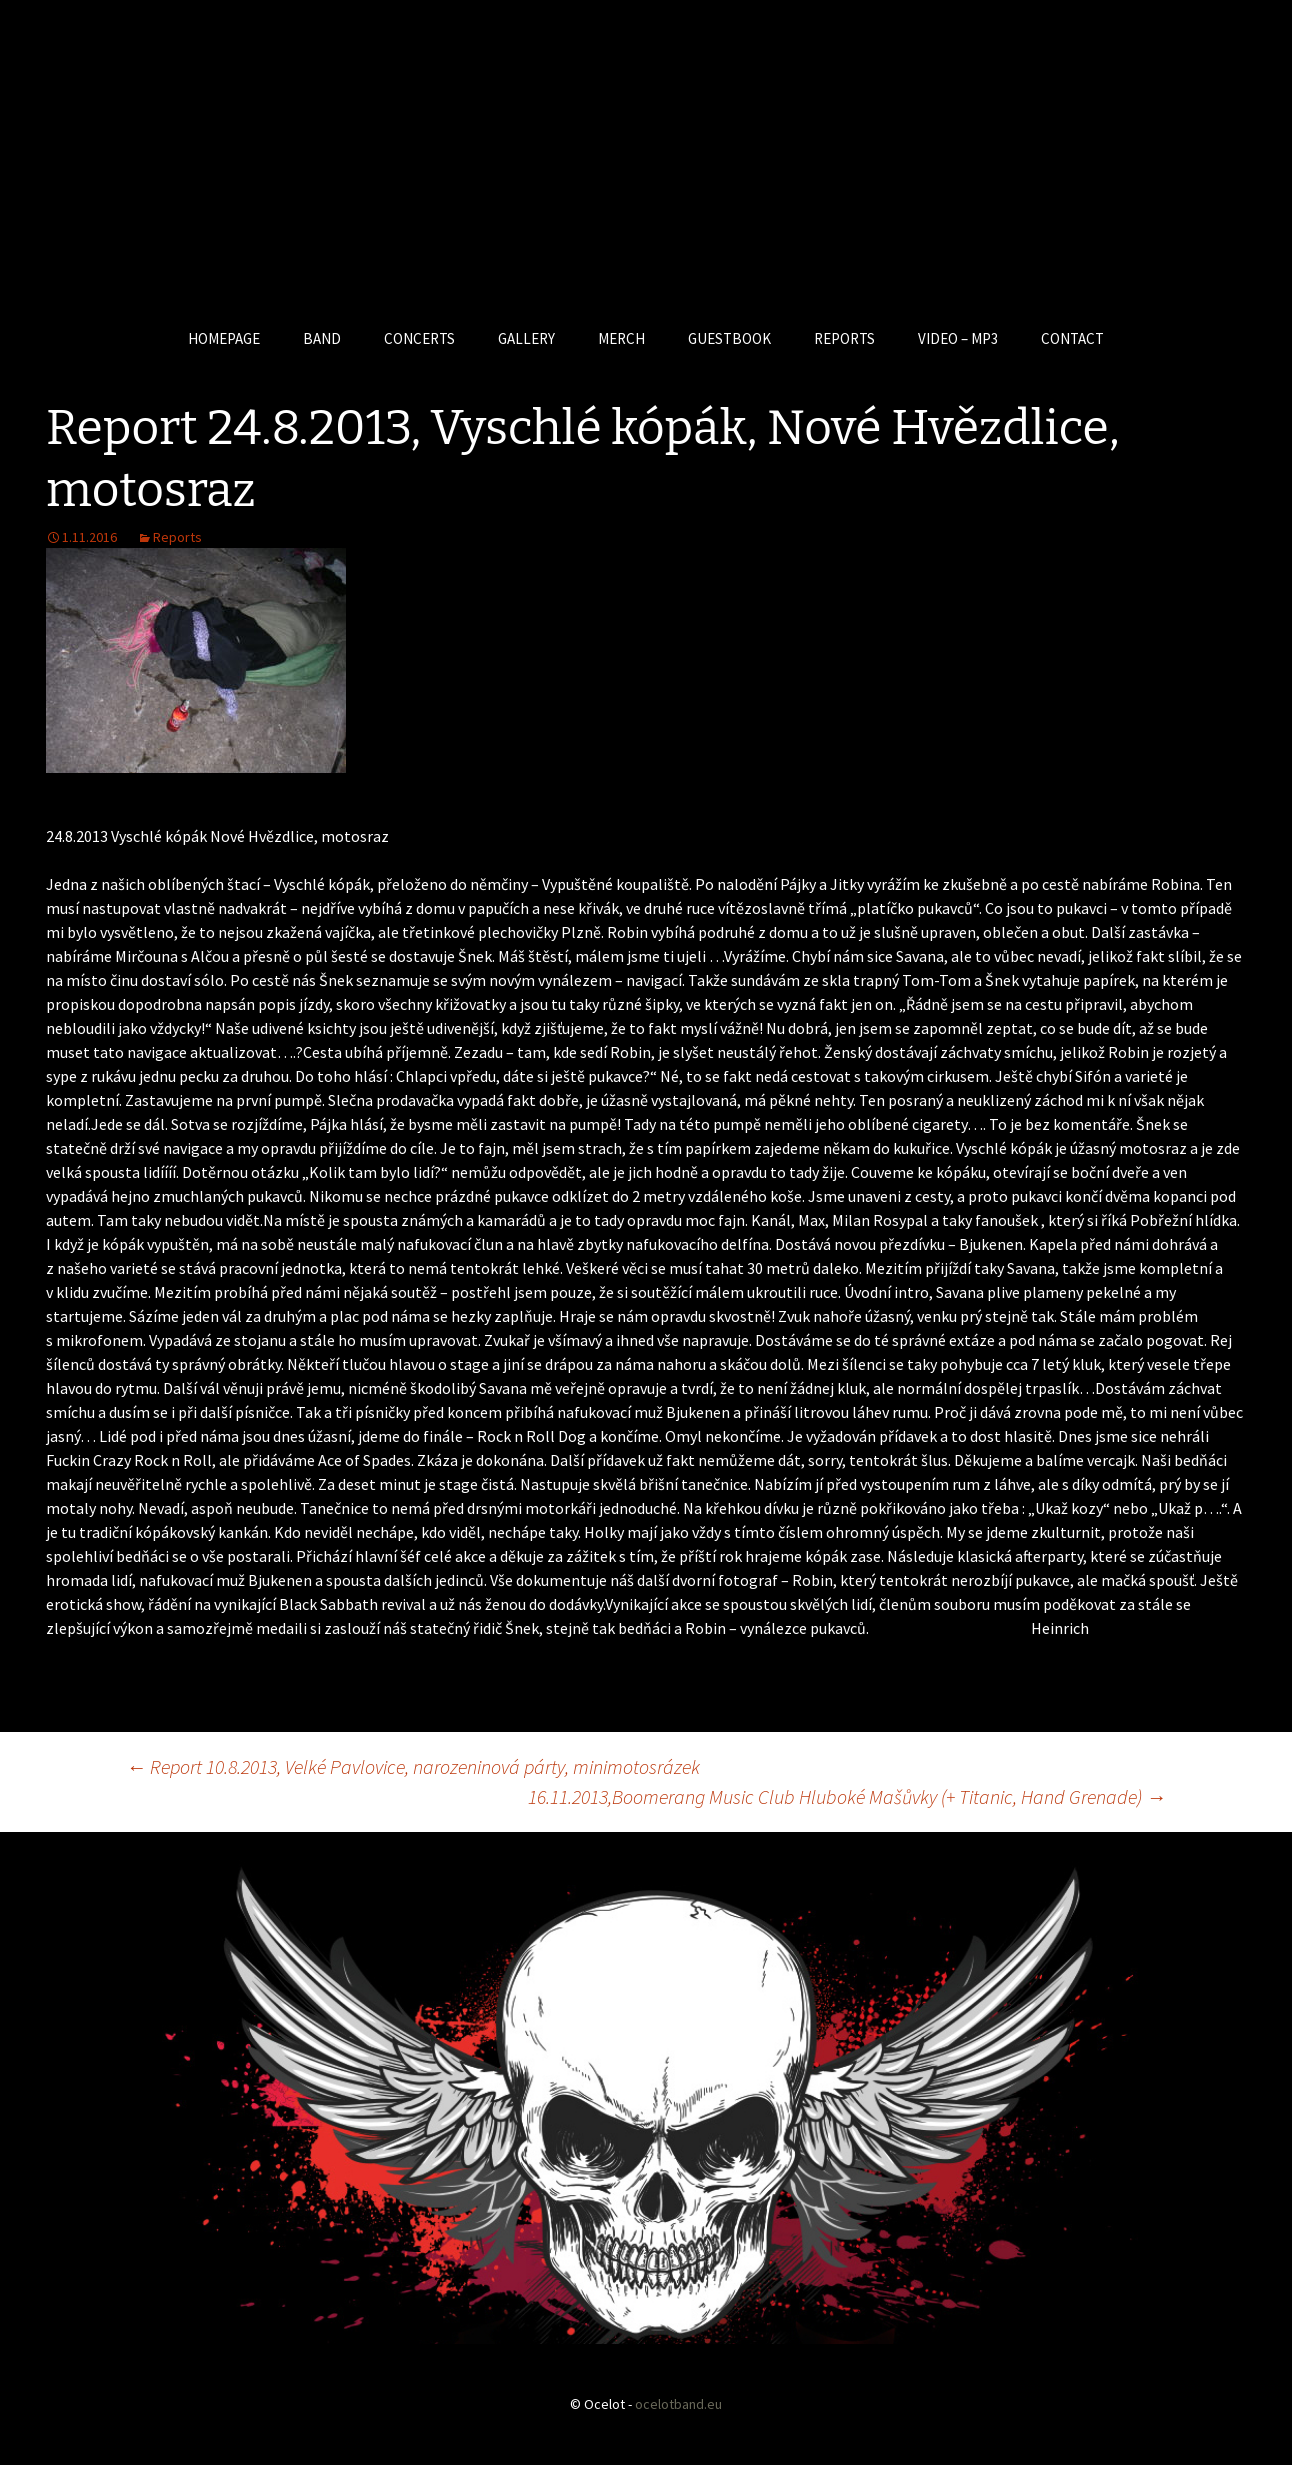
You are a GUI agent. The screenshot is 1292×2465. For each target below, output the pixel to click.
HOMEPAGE (224, 338)
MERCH (621, 338)
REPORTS (844, 338)
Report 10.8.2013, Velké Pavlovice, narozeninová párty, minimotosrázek (413, 1766)
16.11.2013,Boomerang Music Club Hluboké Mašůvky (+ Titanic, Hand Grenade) (847, 1796)
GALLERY (526, 338)
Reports (177, 537)
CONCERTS (419, 338)
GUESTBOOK (729, 338)
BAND (322, 338)
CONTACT (1072, 338)
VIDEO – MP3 (958, 338)
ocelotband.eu (678, 2404)
